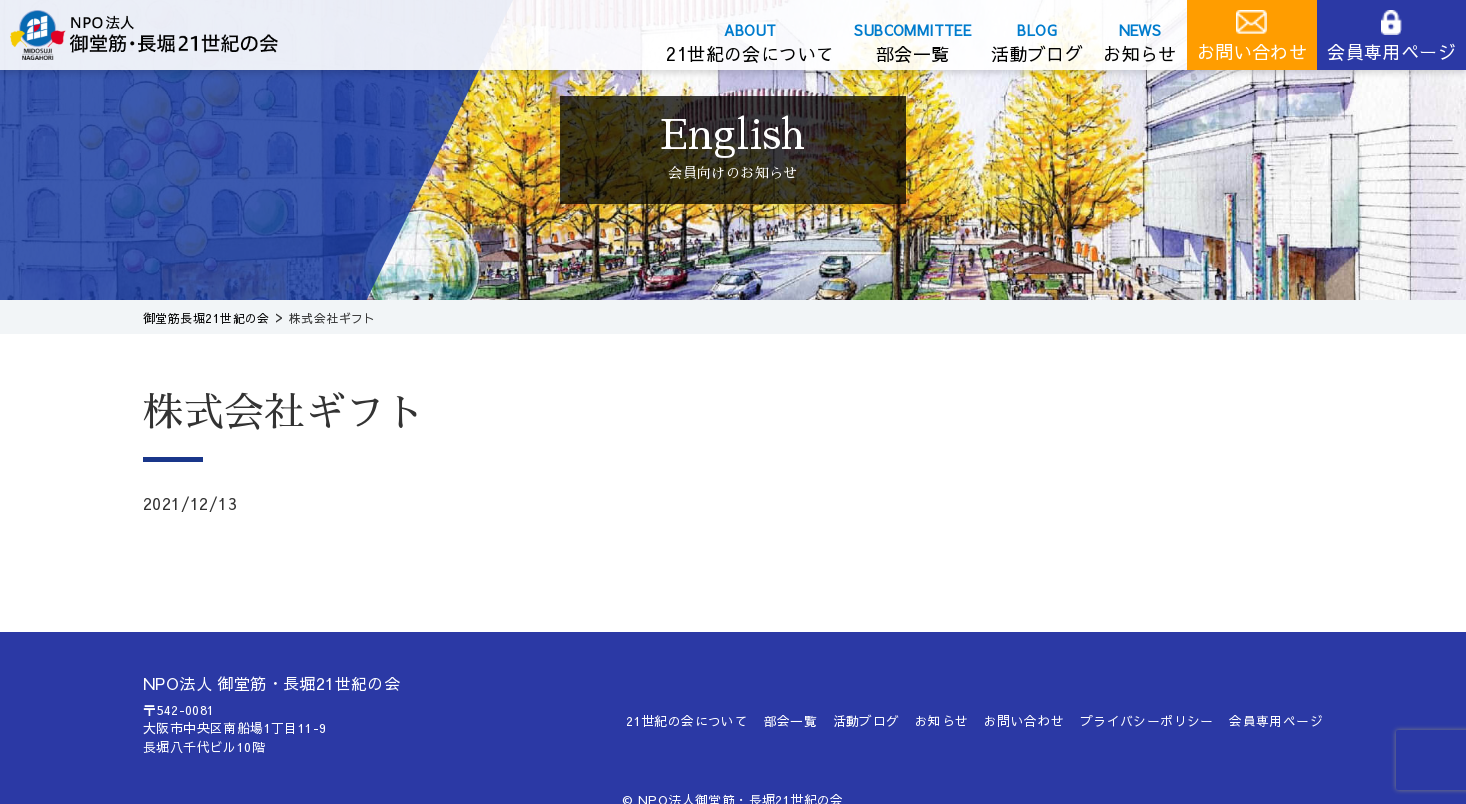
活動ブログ (1037, 53)
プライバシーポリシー (1147, 720)
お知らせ (1140, 53)
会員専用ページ (1391, 51)
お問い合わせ (1252, 51)
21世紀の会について (750, 53)
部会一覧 (913, 53)
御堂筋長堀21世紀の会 (160, 35)
